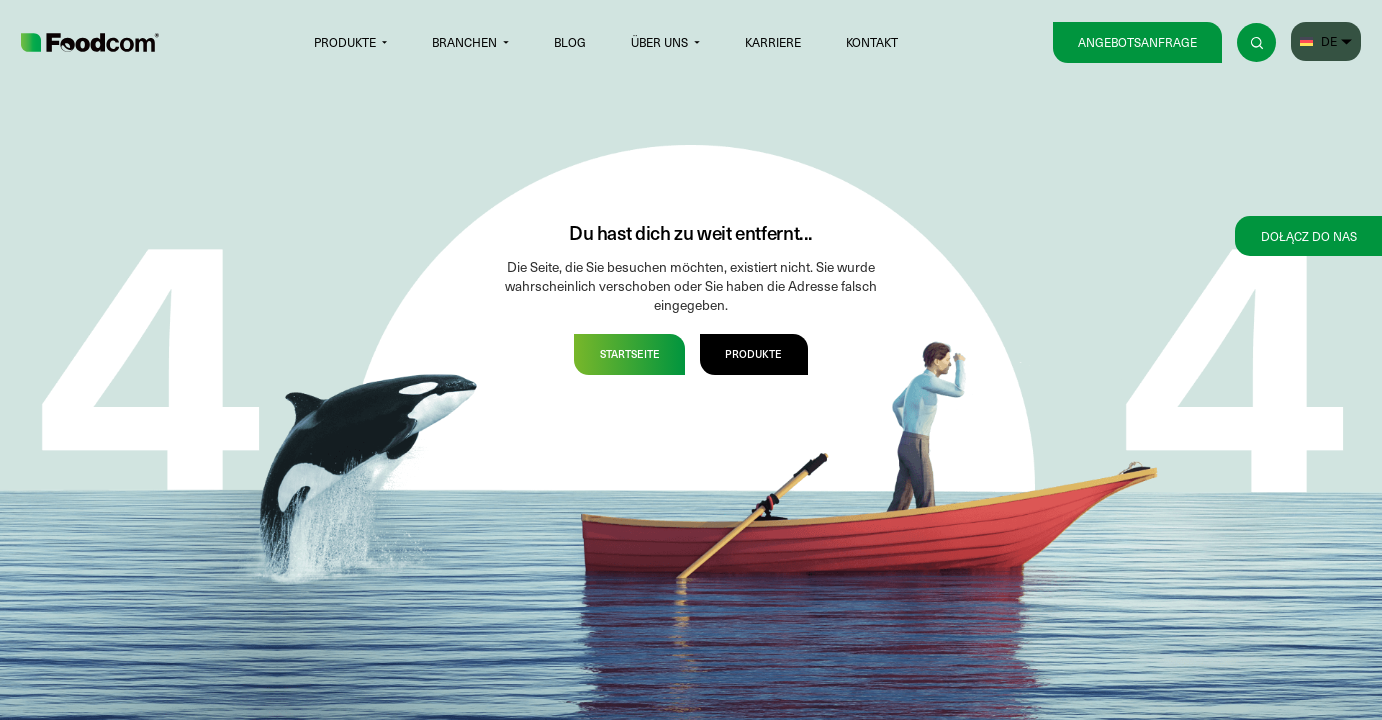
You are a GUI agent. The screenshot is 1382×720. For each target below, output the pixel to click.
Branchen (464, 42)
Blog (570, 42)
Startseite (630, 353)
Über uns (660, 42)
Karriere (773, 42)
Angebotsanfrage (1137, 42)
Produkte (345, 42)
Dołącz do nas (1309, 236)
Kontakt (872, 42)
